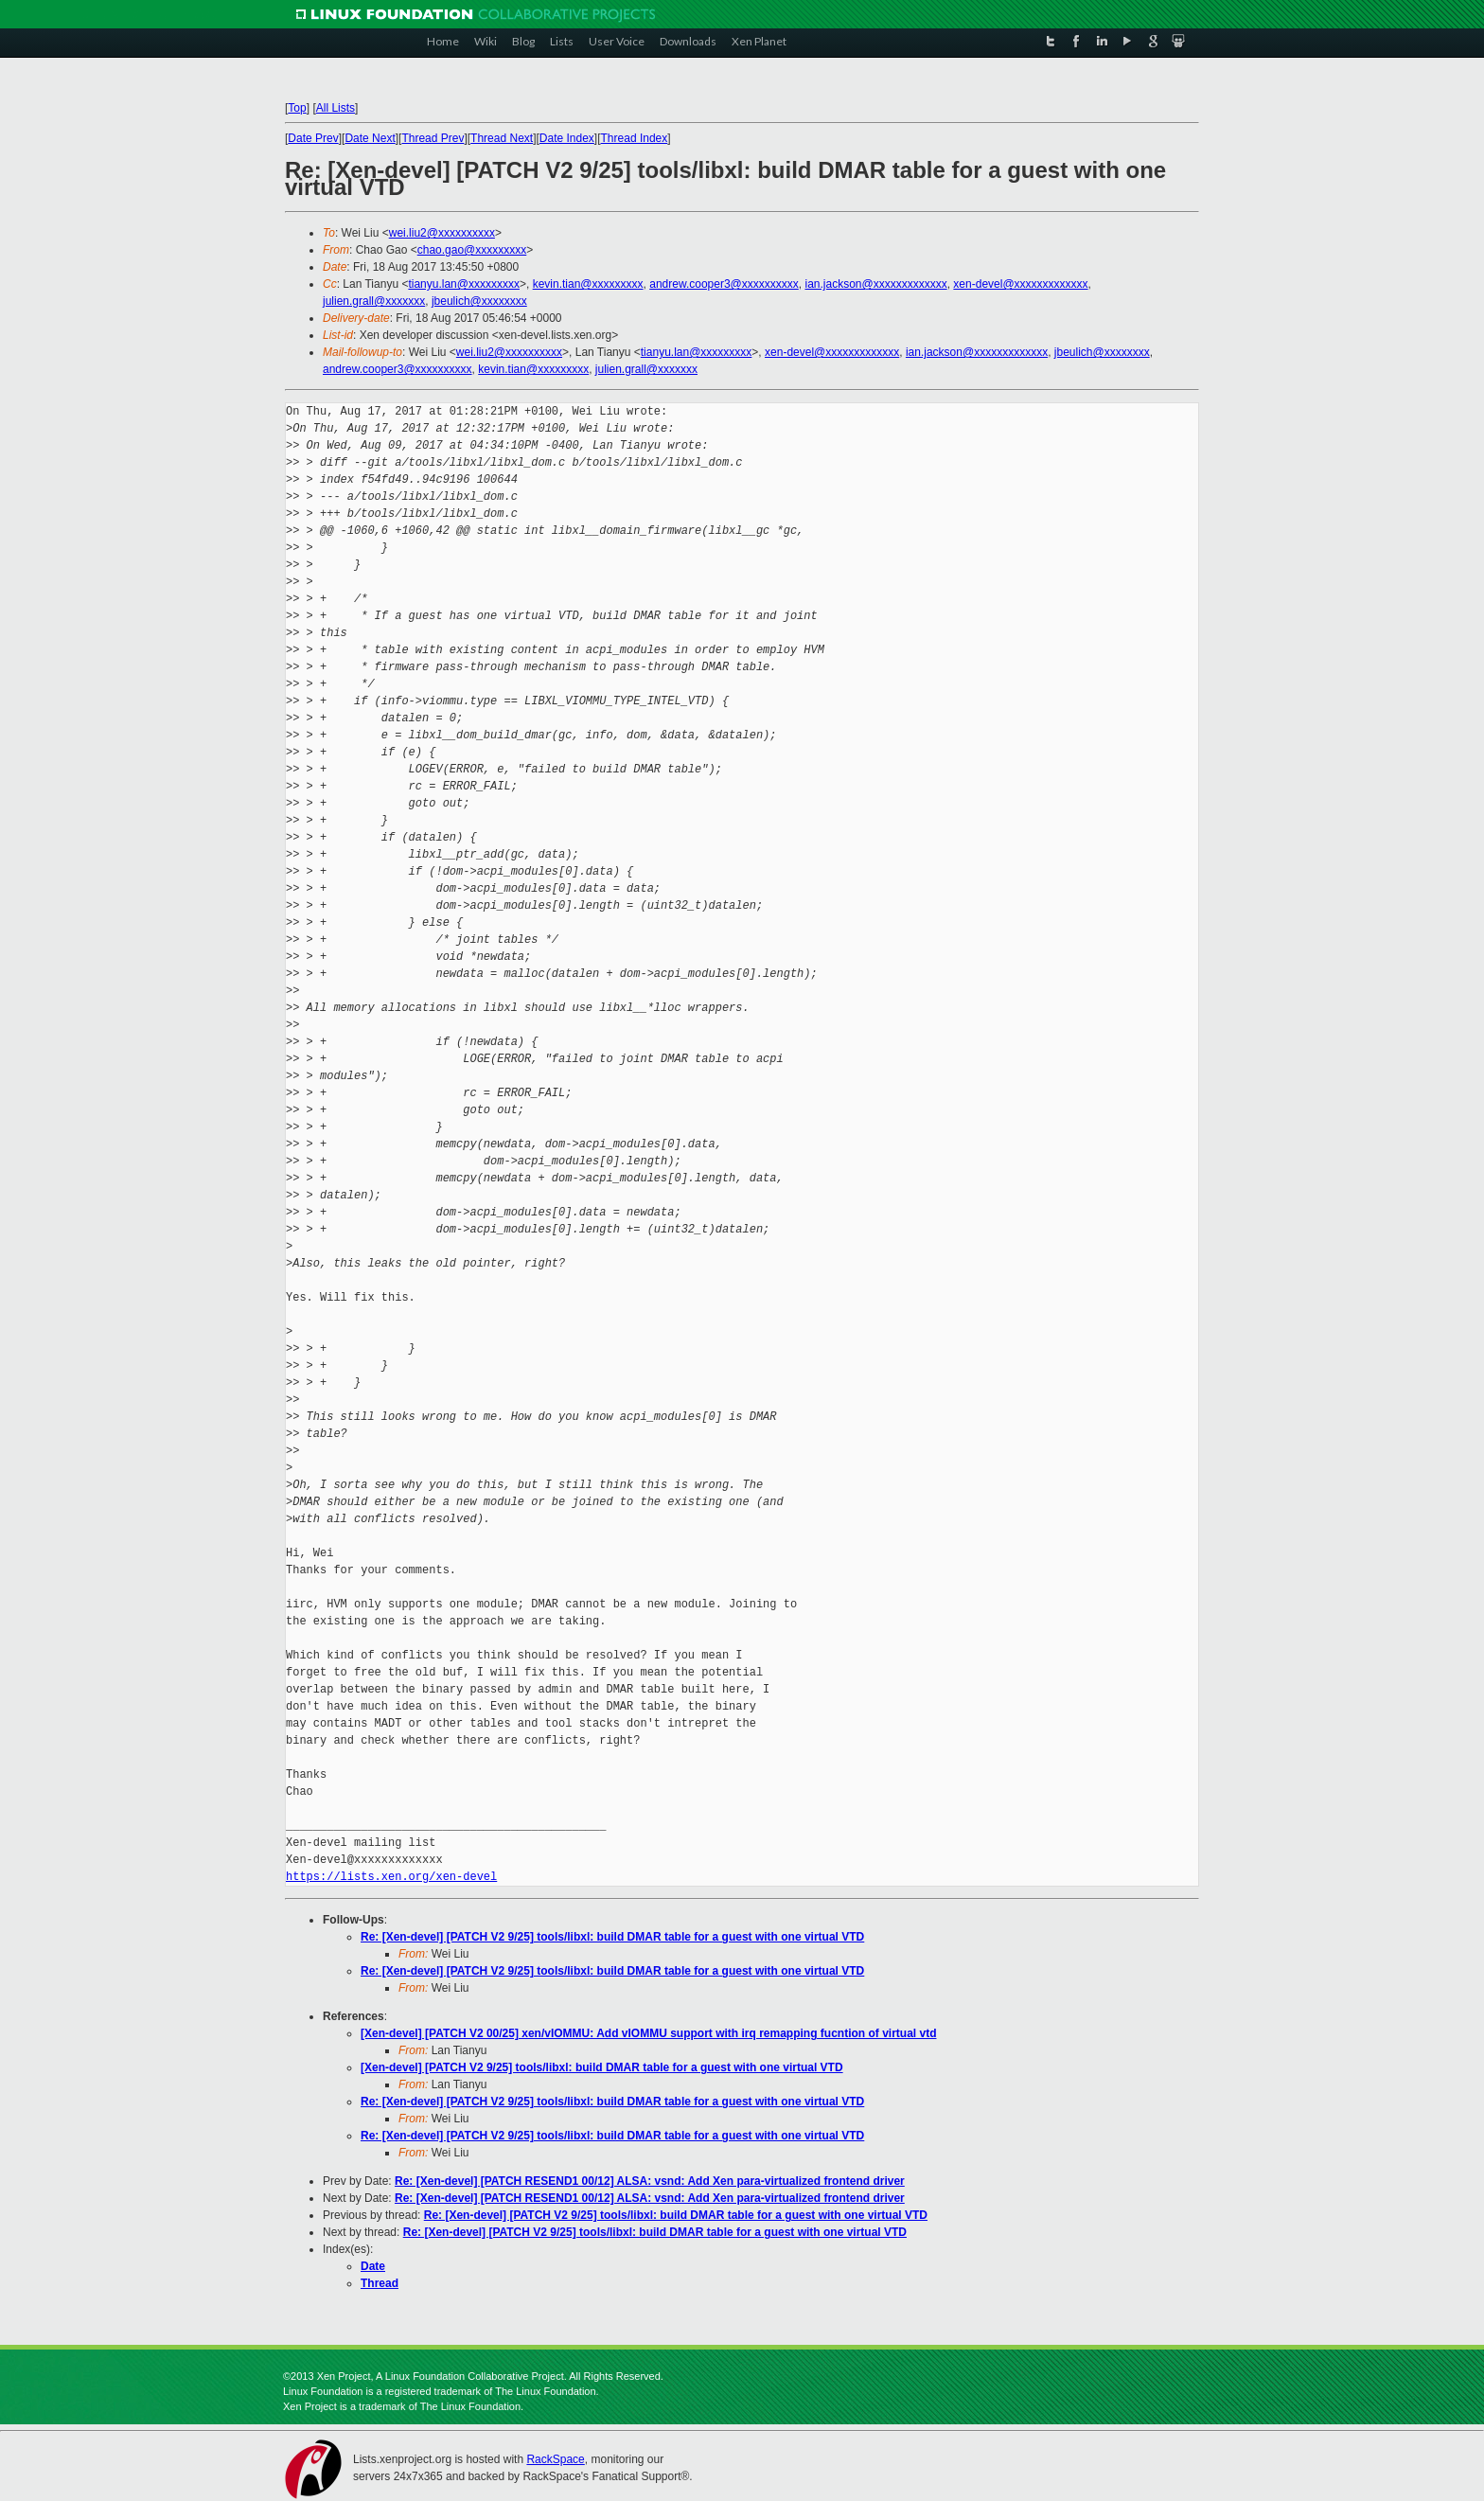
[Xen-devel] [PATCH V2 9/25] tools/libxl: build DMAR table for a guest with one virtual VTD (602, 2067)
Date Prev (313, 138)
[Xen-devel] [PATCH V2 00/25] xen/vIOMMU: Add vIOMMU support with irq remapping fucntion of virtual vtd (648, 2033)
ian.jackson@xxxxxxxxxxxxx (875, 284)
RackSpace (555, 2459)
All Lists (335, 108)
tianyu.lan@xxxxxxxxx (464, 284)
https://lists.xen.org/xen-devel (391, 1877)
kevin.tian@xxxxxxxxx (588, 284)
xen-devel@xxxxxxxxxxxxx (1020, 284)
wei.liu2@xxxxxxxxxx (442, 232)
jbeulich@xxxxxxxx (479, 301)
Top (297, 108)
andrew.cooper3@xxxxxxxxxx (724, 284)
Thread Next (501, 138)
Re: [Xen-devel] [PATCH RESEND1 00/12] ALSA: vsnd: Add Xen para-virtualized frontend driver (650, 2181)
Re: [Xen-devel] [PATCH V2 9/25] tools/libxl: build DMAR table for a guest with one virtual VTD (612, 1936)
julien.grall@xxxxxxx (374, 301)
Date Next (369, 138)
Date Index (566, 138)
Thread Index (634, 138)
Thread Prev (432, 138)
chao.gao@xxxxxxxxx (472, 250)
